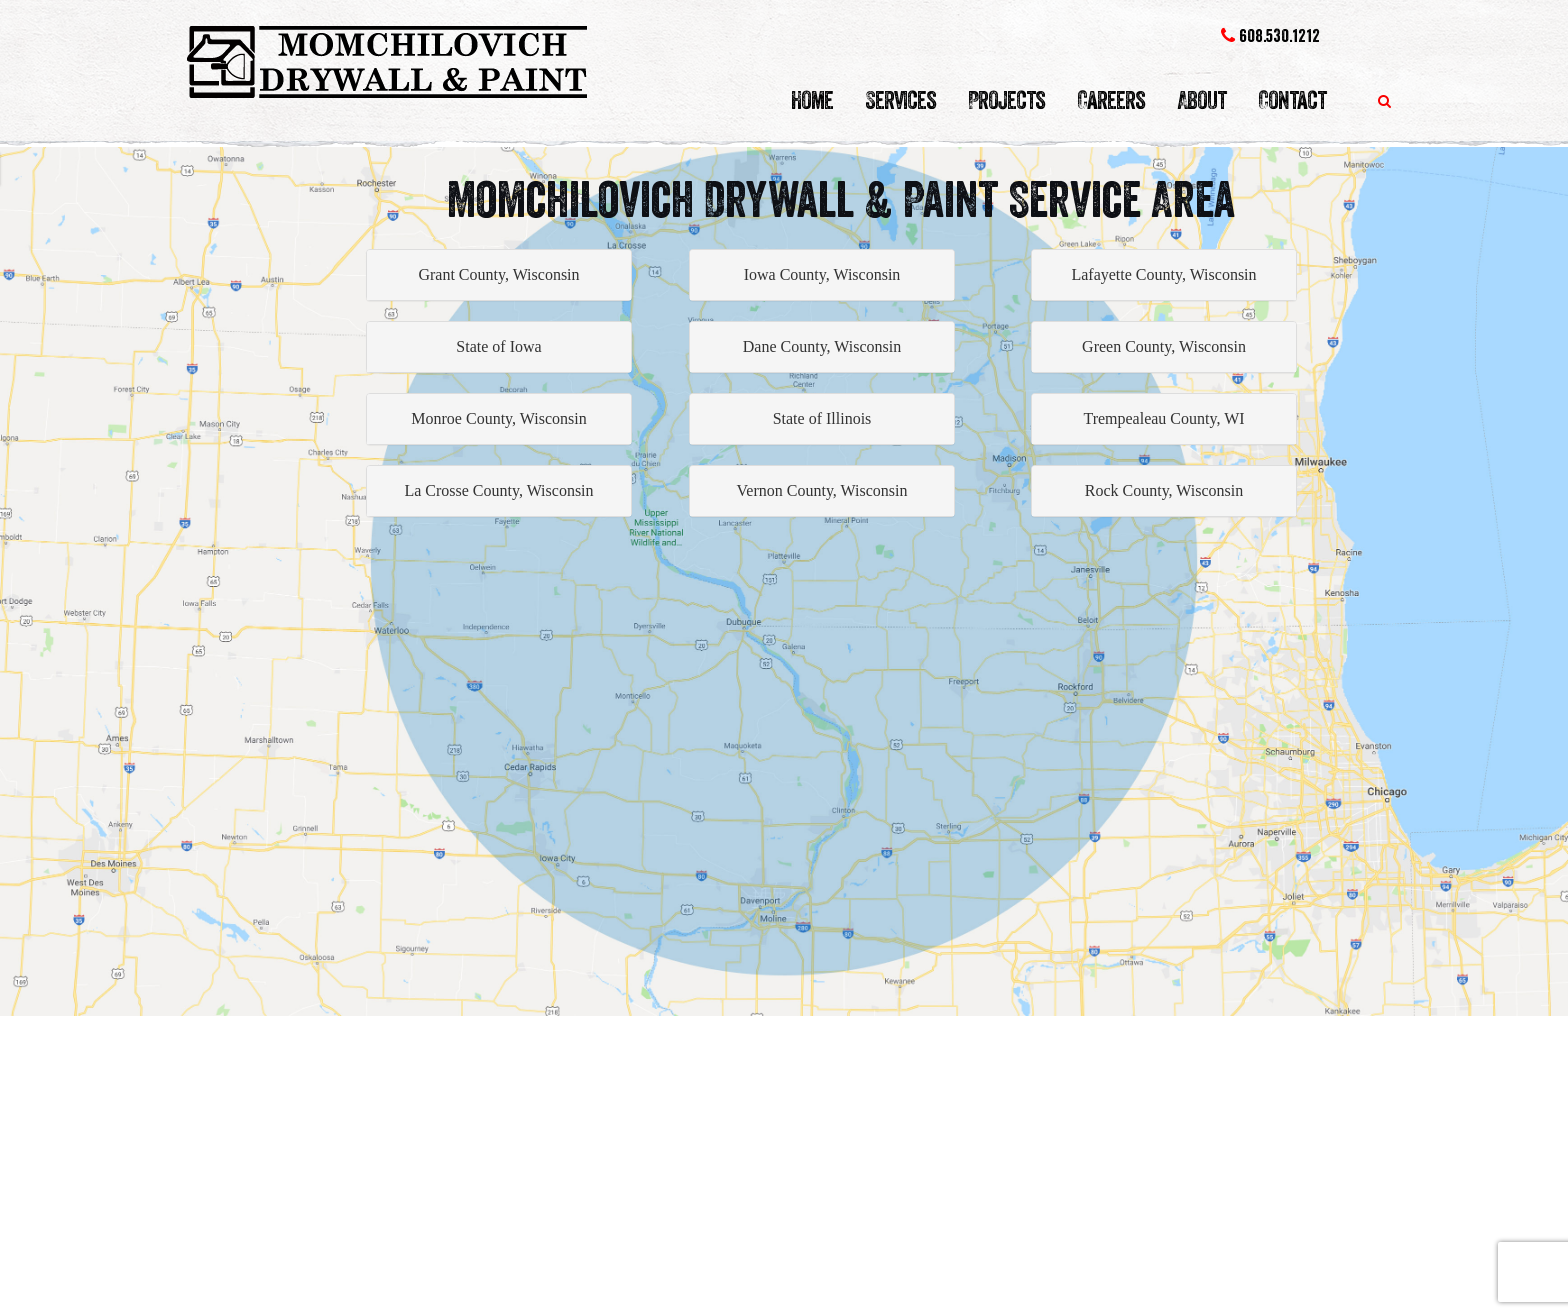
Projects (1006, 100)
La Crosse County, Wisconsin (498, 490)
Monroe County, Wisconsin (498, 418)
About (1201, 100)
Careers (1111, 100)
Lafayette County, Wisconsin (1163, 274)
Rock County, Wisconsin (1164, 490)
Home (812, 100)
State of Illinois (822, 418)
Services (900, 100)
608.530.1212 (1270, 36)
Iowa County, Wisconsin (822, 274)
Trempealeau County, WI (1163, 418)
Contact (1292, 100)
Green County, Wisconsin (1164, 346)
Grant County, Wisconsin (498, 274)
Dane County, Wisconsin (822, 346)
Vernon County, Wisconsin (822, 490)
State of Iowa (498, 346)
